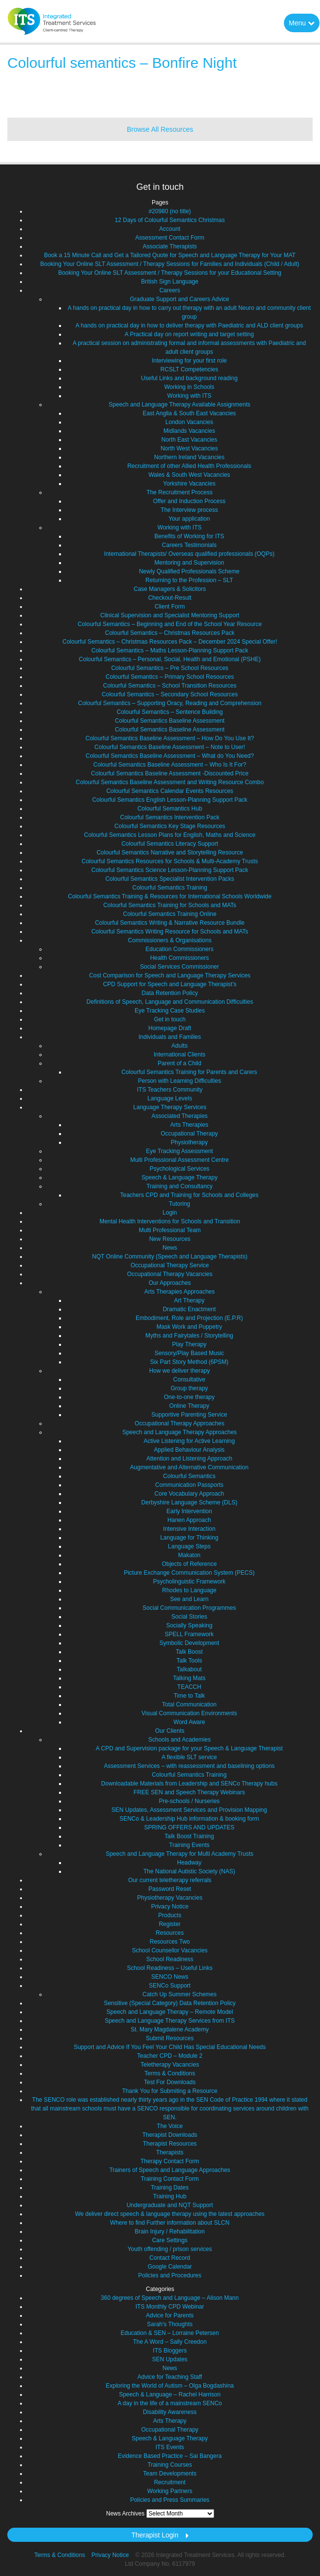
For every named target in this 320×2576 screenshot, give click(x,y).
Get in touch (170, 1019)
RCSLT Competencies (189, 369)
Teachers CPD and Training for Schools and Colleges (189, 1195)
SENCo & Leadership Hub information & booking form (189, 1818)
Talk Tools (189, 1660)
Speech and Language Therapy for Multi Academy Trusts (180, 1853)
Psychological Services (180, 1168)
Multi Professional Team (169, 1230)
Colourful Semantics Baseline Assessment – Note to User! (170, 747)
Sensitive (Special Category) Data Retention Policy (170, 2003)
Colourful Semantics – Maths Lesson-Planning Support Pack (169, 650)
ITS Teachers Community (170, 1089)
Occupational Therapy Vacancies (170, 1274)
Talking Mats (189, 1678)
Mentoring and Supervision (189, 562)
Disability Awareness (170, 2412)
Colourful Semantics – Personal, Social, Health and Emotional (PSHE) (170, 659)
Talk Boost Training (189, 1836)
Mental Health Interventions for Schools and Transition (170, 1221)
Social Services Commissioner (179, 966)
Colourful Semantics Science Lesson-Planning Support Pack (169, 870)
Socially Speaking (189, 1625)
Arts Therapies (189, 1124)
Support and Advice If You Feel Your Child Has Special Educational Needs (170, 2047)
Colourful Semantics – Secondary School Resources (170, 694)
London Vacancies (189, 422)
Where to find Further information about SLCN (170, 2222)
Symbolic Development (190, 1643)
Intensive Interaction (189, 1528)
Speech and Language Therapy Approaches (179, 1432)
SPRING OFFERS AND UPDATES (189, 1827)
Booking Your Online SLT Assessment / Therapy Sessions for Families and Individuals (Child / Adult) (170, 264)
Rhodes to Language (189, 1590)
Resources (169, 1932)
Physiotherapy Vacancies (169, 1897)
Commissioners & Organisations (169, 940)
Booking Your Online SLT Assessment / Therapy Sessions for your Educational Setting (169, 272)
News (169, 1247)
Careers (170, 290)
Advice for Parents (170, 2315)
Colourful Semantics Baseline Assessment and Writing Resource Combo (169, 782)
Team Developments (169, 2473)
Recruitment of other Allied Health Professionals (189, 466)
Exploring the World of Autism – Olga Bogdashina (170, 2385)
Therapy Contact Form (169, 2161)
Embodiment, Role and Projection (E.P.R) (189, 1318)
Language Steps (189, 1546)
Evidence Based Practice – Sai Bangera (170, 2456)
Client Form (170, 606)
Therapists (169, 2152)
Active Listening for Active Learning (189, 1441)
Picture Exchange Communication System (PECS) (189, 1572)
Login (169, 1212)
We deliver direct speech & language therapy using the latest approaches (170, 2214)
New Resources (170, 1239)
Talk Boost (189, 1651)
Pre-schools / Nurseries (189, 1801)
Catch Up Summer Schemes (179, 1994)
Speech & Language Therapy (179, 1177)
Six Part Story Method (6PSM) (189, 1362)
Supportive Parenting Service (189, 1414)
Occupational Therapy (189, 1133)
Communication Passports (189, 1484)
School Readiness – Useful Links (169, 1968)
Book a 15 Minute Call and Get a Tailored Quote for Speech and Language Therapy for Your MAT (170, 255)
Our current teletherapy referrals (170, 1880)
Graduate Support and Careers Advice (179, 299)
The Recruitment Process (179, 492)
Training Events (189, 1845)
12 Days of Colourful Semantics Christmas (169, 220)
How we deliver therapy (179, 1370)
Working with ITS (189, 395)
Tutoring (179, 1203)
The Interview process (189, 510)
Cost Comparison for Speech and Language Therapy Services (170, 975)
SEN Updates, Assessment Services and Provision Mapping (189, 1809)
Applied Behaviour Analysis (189, 1449)
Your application (189, 518)
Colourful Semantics (189, 1476)
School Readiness (170, 1959)
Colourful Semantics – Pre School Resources (169, 668)
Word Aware (189, 1722)
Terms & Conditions (169, 2073)
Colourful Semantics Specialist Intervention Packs (169, 878)
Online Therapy (189, 1405)
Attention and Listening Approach (189, 1458)
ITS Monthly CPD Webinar (170, 2306)
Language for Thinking (189, 1537)
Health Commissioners (179, 957)
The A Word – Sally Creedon (169, 2341)
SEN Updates (170, 2359)
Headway (189, 1862)
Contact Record (169, 2257)
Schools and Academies (179, 1739)
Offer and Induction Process (189, 501)
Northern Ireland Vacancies (189, 457)
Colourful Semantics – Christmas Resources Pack (169, 632)
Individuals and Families (170, 1037)
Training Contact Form (170, 2178)
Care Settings (170, 2240)
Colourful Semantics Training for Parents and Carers (189, 1072)
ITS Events (170, 2447)
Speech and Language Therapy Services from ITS (170, 2020)
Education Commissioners (179, 949)
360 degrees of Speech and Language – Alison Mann (170, 2297)
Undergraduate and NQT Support (169, 2205)
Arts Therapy (169, 2420)
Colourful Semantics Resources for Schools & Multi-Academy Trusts (169, 861)
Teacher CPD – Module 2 (169, 2055)
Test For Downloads (170, 2082)
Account (169, 228)
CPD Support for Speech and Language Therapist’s (170, 984)
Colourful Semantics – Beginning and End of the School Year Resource (170, 624)
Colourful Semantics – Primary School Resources (170, 676)
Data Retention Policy (169, 993)
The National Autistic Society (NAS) (189, 1871)
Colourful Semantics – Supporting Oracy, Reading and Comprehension (169, 703)
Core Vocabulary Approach (189, 1493)
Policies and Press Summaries (170, 2499)
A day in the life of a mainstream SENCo (170, 2403)
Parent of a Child (179, 1063)
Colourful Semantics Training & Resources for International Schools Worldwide (169, 896)
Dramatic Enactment (189, 1309)
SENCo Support (169, 1985)
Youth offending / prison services (170, 2249)
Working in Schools (189, 387)
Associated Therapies (179, 1116)
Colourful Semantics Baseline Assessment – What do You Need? (170, 755)
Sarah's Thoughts (169, 2324)
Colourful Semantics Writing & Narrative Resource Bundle (170, 922)
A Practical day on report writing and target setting (189, 334)
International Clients (179, 1054)
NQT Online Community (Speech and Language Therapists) (169, 1256)
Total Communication (189, 1704)
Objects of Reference (189, 1564)
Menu (302, 23)
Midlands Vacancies (189, 430)
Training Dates (170, 2187)
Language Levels (169, 1098)
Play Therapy (189, 1344)
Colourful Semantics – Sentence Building (169, 712)
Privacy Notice (170, 1906)
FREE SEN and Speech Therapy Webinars (189, 1792)
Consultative (189, 1379)
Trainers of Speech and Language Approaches (169, 2170)
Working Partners (169, 2491)
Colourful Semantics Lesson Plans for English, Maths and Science (170, 835)
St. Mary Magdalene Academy (170, 2029)
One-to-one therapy (189, 1397)
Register (170, 1924)
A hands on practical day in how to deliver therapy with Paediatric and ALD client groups (189, 325)
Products (169, 1915)
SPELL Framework (189, 1634)
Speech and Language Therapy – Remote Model (169, 2011)
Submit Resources (170, 2038)
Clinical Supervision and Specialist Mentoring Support (170, 615)
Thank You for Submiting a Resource (169, 2091)
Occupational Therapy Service (170, 1265)
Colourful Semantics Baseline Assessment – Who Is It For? (169, 764)
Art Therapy (189, 1300)
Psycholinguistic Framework (189, 1581)
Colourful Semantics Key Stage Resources (170, 826)
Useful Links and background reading (189, 378)
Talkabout (189, 1669)
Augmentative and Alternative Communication (189, 1467)
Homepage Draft (169, 1028)
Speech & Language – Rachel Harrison (169, 2394)
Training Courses (170, 2464)
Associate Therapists (169, 246)
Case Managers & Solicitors (170, 589)
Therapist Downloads (170, 2134)
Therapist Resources (170, 2143)
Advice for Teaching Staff (170, 2376)
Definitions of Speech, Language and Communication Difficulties (169, 1001)
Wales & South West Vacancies (189, 474)
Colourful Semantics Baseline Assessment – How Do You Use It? (169, 738)
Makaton (189, 1555)
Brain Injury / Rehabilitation (169, 2231)
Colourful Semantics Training (169, 887)
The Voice (169, 2126)
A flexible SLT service (189, 1757)
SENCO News (169, 1976)
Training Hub (169, 2196)
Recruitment (170, 2482)
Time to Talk (189, 1695)
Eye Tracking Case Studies (170, 1010)
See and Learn (189, 1599)
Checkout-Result (170, 597)
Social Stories (189, 1616)
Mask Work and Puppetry (189, 1326)
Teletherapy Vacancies (169, 2064)
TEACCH (189, 1687)
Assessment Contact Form (169, 237)
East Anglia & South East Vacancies (189, 413)
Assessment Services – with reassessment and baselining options (189, 1766)
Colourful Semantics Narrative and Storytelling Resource (170, 852)
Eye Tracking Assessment (179, 1151)
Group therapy (189, 1388)
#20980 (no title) (170, 211)
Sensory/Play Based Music (189, 1353)
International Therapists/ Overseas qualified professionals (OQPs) (189, 553)
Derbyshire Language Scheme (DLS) (189, 1502)
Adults (179, 1045)
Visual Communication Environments (189, 1713)
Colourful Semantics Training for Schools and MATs (170, 905)
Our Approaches (170, 1282)
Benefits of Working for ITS (189, 536)
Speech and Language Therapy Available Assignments (179, 404)
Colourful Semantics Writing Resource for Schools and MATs (169, 931)
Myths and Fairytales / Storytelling (189, 1335)
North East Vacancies (189, 439)
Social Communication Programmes (189, 1607)
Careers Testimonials (189, 545)
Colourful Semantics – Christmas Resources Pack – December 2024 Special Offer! (169, 641)
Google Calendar (170, 2266)
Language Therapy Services (169, 1107)
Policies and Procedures (169, 2275)
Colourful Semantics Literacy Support (169, 843)
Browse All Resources (160, 129)
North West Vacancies (189, 448)
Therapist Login (155, 2535)
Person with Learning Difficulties (179, 1080)
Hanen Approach (189, 1520)
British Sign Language (169, 281)
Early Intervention (189, 1511)
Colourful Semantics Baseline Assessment (170, 720)
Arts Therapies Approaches (179, 1291)
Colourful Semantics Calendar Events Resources (169, 791)
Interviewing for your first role (189, 360)
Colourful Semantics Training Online (169, 914)
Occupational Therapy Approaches (179, 1423)
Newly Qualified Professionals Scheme (189, 571)
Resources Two (170, 1941)
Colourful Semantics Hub (170, 808)
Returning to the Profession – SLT (189, 580)
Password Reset (169, 1889)
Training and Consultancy (179, 1186)
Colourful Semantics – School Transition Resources (169, 685)
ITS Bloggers (169, 2350)
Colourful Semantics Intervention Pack (169, 817)
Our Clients (169, 1730)
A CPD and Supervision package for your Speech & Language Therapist (189, 1748)
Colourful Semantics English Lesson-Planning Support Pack (169, 799)
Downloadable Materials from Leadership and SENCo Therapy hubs (189, 1783)
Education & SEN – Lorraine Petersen (169, 2333)
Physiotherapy (189, 1142)
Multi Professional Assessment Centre (179, 1159)
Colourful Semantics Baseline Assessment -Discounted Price (170, 773)
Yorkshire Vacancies (189, 483)
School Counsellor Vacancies (169, 1950)
